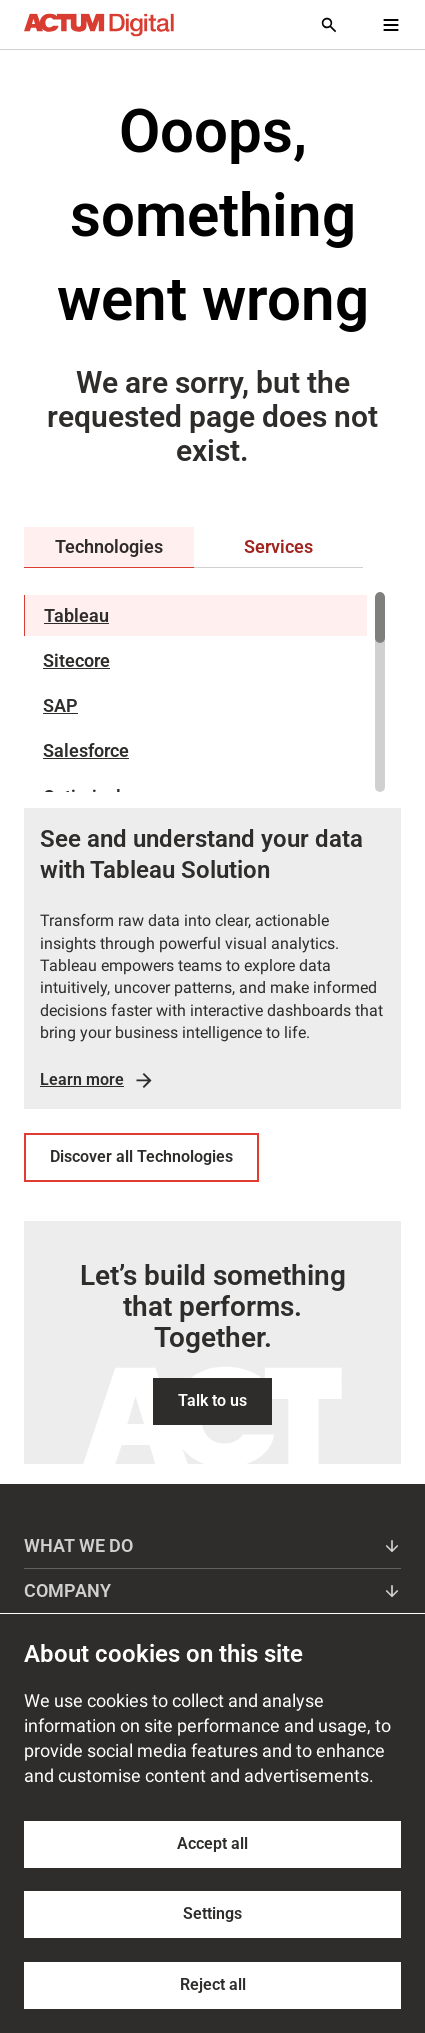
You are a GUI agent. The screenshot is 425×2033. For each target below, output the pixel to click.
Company (212, 1590)
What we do (212, 1545)
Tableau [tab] (76, 615)
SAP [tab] (60, 705)
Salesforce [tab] (86, 750)
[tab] (109, 547)
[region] (204, 692)
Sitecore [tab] (76, 660)
